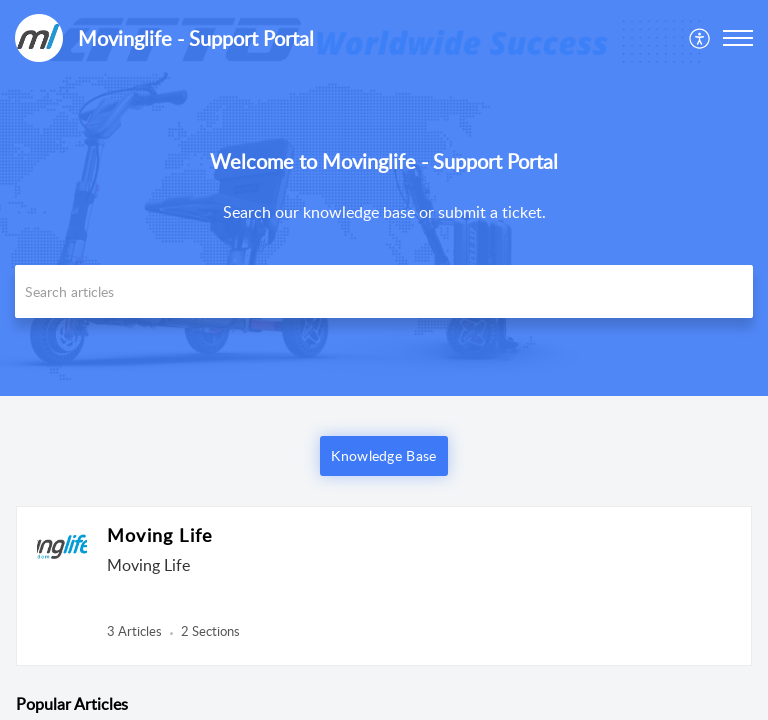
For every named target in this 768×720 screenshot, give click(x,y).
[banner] (384, 198)
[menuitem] (700, 38)
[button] (700, 38)
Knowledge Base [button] (383, 455)
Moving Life (160, 535)
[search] (384, 291)
